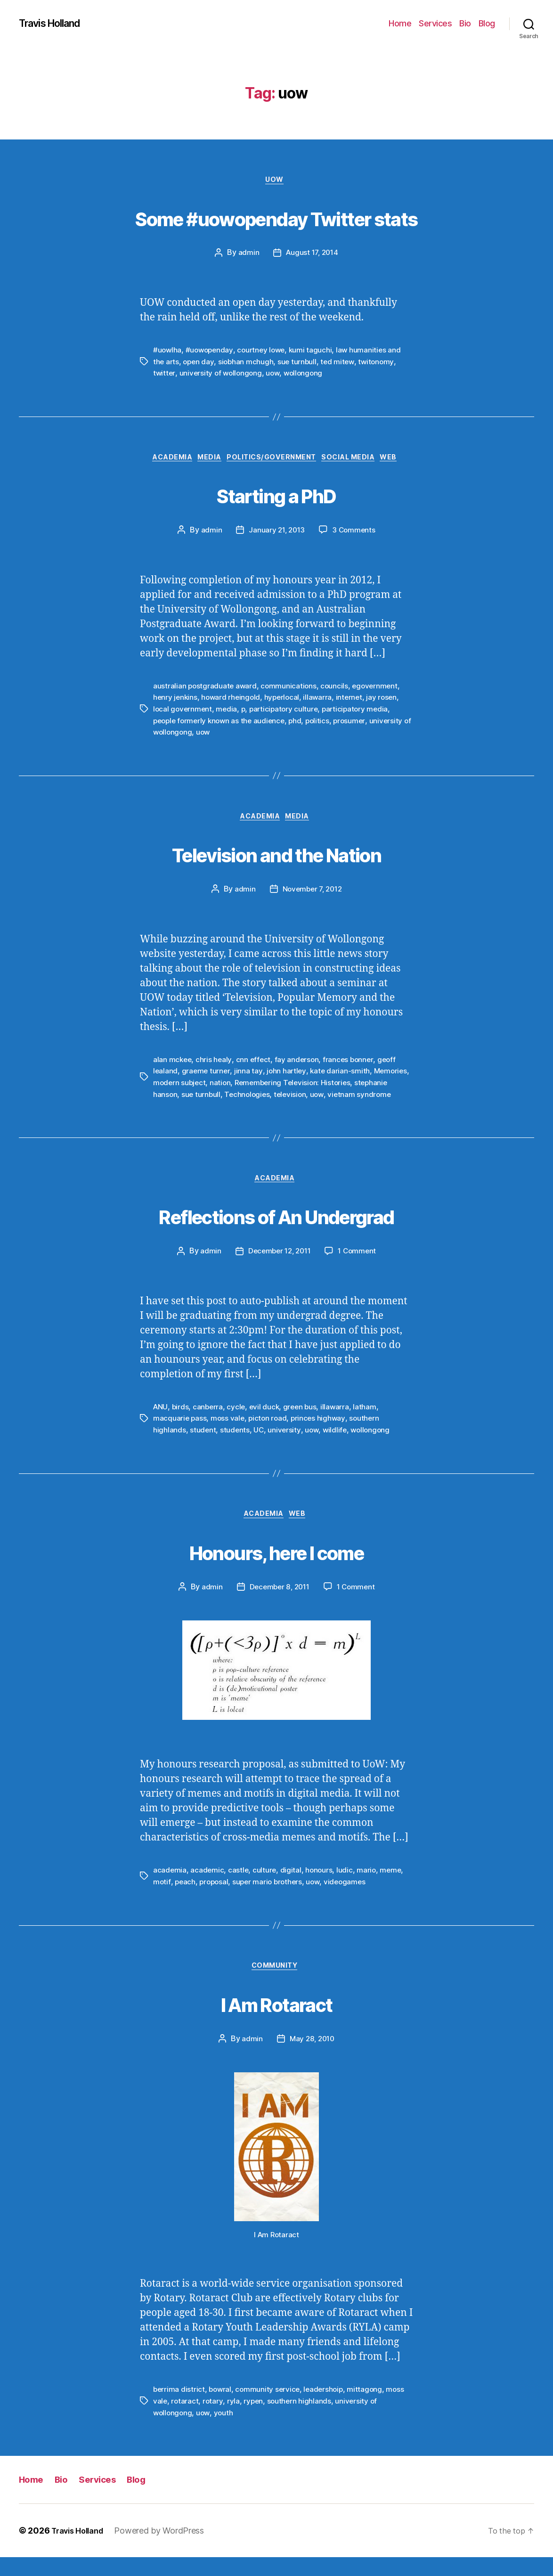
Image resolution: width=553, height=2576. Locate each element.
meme (394, 1888)
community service (270, 2409)
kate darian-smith (342, 1074)
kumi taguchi (316, 352)
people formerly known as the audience (221, 723)
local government (183, 712)
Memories (170, 1086)
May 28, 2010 (312, 2058)
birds (181, 1423)
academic (208, 1888)
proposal (215, 1899)
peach (185, 1899)
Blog (487, 23)
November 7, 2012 (312, 893)
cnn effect (254, 1063)
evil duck (266, 1423)
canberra (209, 1423)
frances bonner (351, 1063)
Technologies (285, 1097)
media (228, 712)
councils (337, 689)
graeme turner (207, 1074)
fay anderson (299, 1063)
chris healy (215, 1063)
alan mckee (173, 1063)
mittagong (370, 2409)
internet (354, 700)
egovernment (378, 689)
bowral (221, 2409)
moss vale (228, 1434)
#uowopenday (211, 352)
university (285, 1446)
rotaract (185, 2420)
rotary (213, 2420)
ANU (160, 1423)
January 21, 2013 (276, 534)
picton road (270, 1434)
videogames (350, 1899)
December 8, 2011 (278, 1605)
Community (276, 1985)
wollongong (307, 374)
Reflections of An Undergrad (276, 1230)
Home (400, 23)
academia (170, 1888)
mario (369, 1888)
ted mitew (341, 363)
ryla (234, 2420)
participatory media (360, 712)
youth (226, 2432)
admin (247, 255)
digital (292, 1888)
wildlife (336, 1446)
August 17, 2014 (312, 255)
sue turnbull (300, 363)
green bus (303, 1423)
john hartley (288, 1074)
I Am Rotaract (276, 2021)
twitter (164, 374)
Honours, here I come (276, 1567)
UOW (276, 181)
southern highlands (300, 2420)
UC (259, 1446)
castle (239, 1888)
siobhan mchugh (248, 363)
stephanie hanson (183, 1097)
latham (369, 1423)
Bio (465, 23)
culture (265, 1888)
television (329, 1097)
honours (321, 1888)
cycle (237, 1423)
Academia (162, 460)
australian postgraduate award (205, 689)
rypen (254, 2420)
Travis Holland (55, 23)
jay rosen (387, 700)
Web (403, 460)
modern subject (219, 1086)
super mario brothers (271, 1899)
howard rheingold (233, 700)
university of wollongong (222, 374)
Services (435, 23)
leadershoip (327, 2409)
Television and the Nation (277, 856)
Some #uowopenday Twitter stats (276, 217)
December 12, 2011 (278, 1268)
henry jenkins (176, 700)
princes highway (321, 1434)
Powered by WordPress (166, 2549)
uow (276, 374)
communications (290, 689)
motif (162, 1899)
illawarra (322, 700)
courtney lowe (265, 352)
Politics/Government (273, 460)
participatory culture (287, 712)
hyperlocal (285, 700)
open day (200, 363)
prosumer (356, 723)
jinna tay (250, 1074)
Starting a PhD (276, 496)
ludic (347, 1888)
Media (204, 460)
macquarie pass (180, 1434)
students (235, 1446)
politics (323, 723)
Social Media (358, 460)
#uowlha (167, 352)
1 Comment (360, 1268)
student (203, 1446)
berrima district (179, 2409)
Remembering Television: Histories (336, 1086)
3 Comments (355, 534)
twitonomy (381, 363)
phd (300, 723)
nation (260, 1086)
